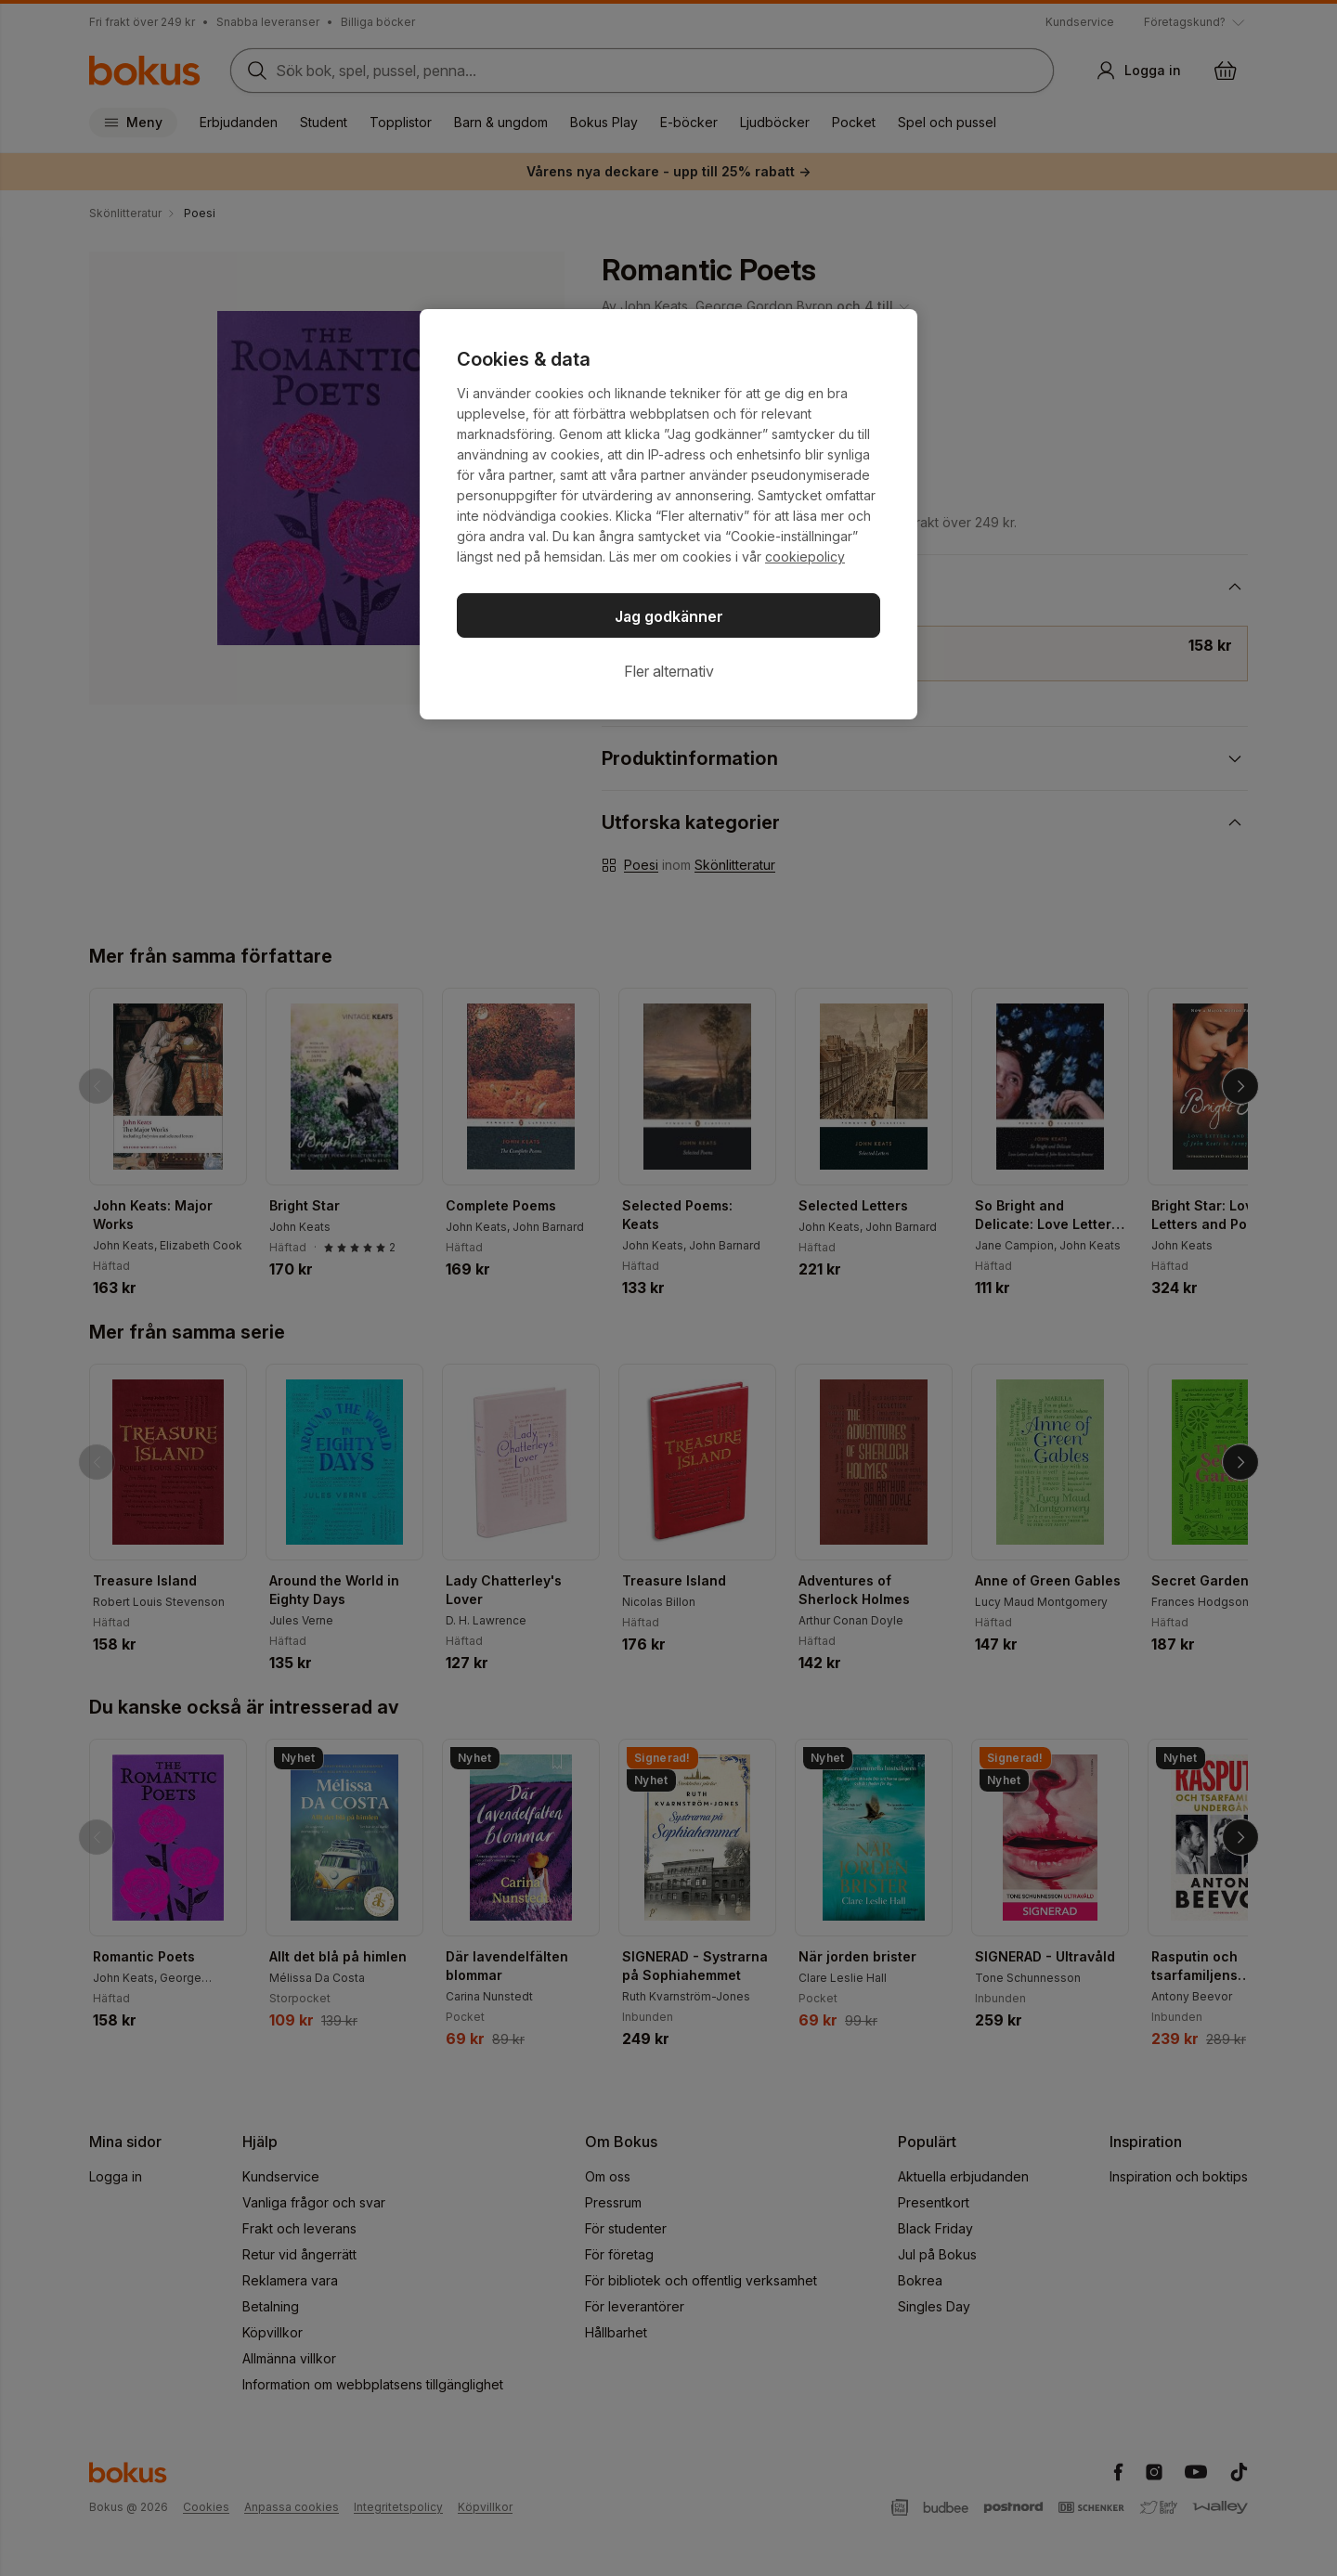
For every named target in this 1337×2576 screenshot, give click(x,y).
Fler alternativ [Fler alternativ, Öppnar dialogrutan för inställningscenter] (669, 671)
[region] (668, 514)
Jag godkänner (669, 616)
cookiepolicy (805, 556)
